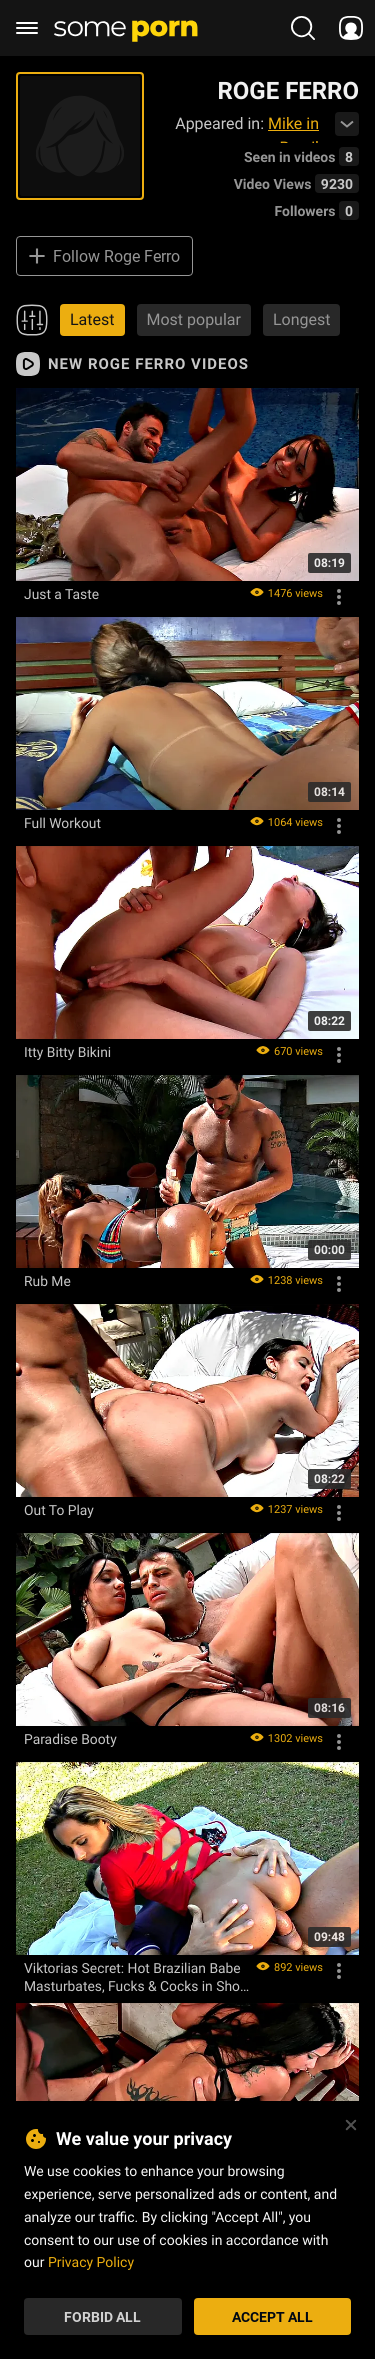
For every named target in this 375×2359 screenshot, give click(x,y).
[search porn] (303, 28)
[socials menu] (351, 28)
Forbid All (102, 2316)
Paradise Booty (70, 1739)
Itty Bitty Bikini (67, 1052)
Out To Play (59, 1510)
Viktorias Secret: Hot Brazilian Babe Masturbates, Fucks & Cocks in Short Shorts (136, 1977)
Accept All (272, 2316)
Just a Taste (61, 594)
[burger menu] (27, 28)
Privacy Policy (91, 2261)
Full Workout (62, 823)
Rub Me (47, 1281)
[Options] (339, 597)
